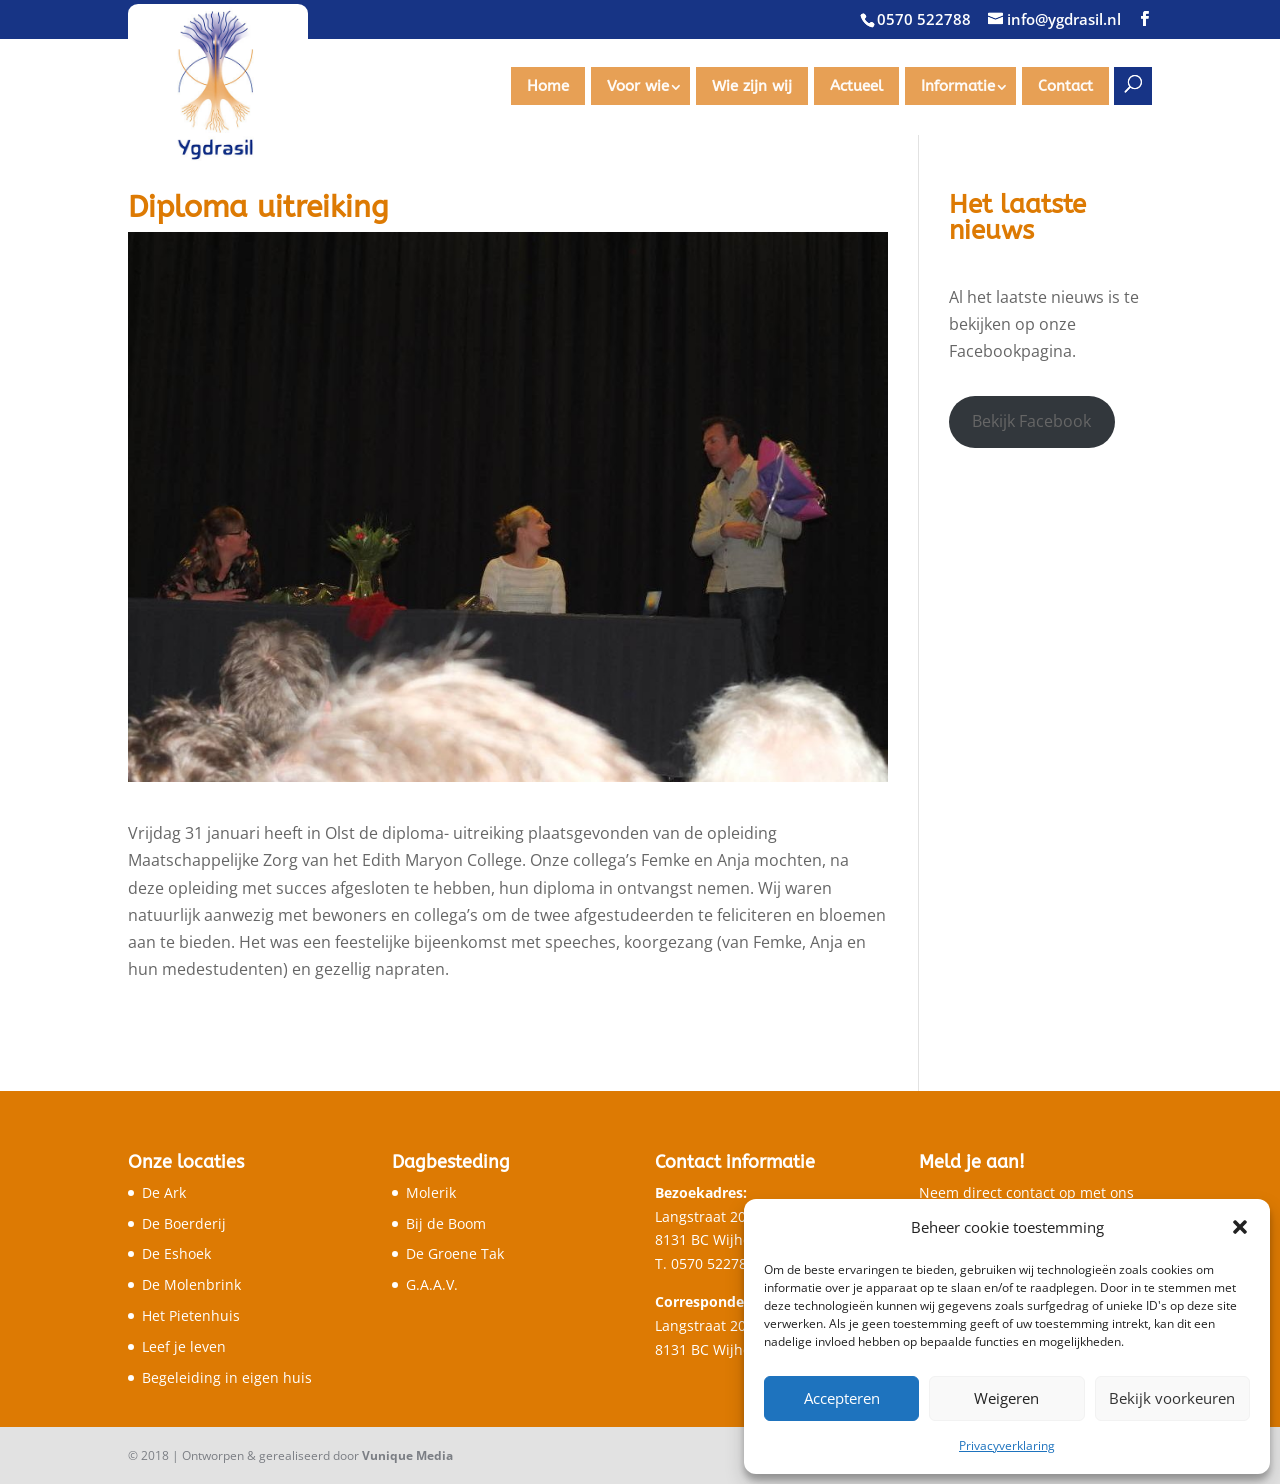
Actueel (856, 86)
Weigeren (1006, 1398)
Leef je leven (184, 1346)
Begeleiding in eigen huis (227, 1377)
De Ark (164, 1192)
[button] (1240, 1227)
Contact (1065, 86)
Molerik (431, 1192)
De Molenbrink (191, 1284)
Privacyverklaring (1007, 1445)
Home (548, 86)
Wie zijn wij (752, 86)
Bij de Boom (446, 1223)
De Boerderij (184, 1223)
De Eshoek (176, 1253)
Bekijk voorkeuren (1172, 1398)
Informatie (958, 86)
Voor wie (638, 86)
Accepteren (842, 1398)
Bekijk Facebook (1031, 421)
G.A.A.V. (432, 1284)
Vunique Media (407, 1455)
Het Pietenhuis (191, 1315)
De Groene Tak (455, 1253)
